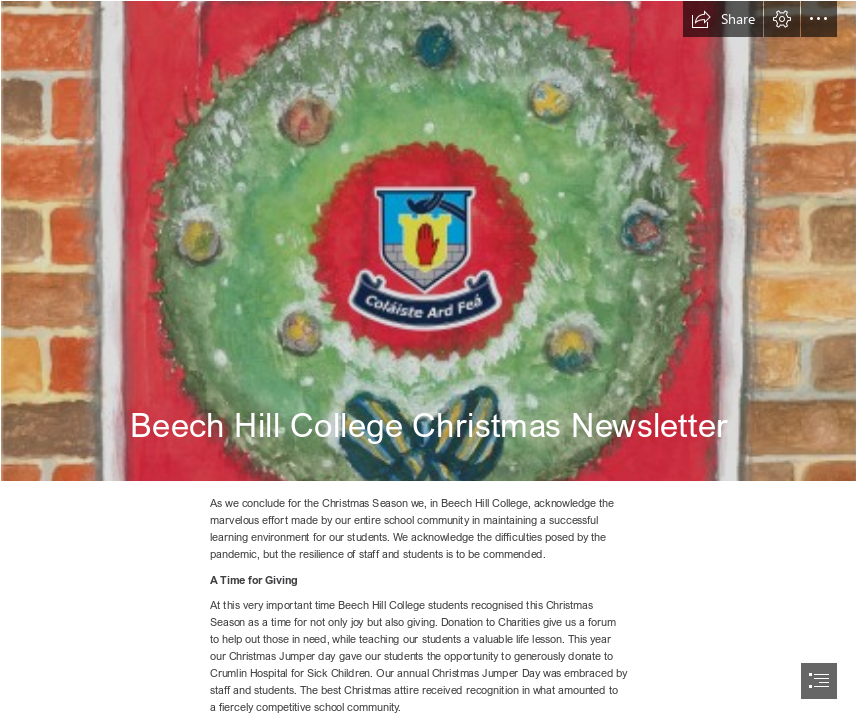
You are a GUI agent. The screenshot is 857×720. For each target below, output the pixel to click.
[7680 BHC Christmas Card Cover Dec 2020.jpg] (428, 241)
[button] (723, 19)
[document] (428, 360)
